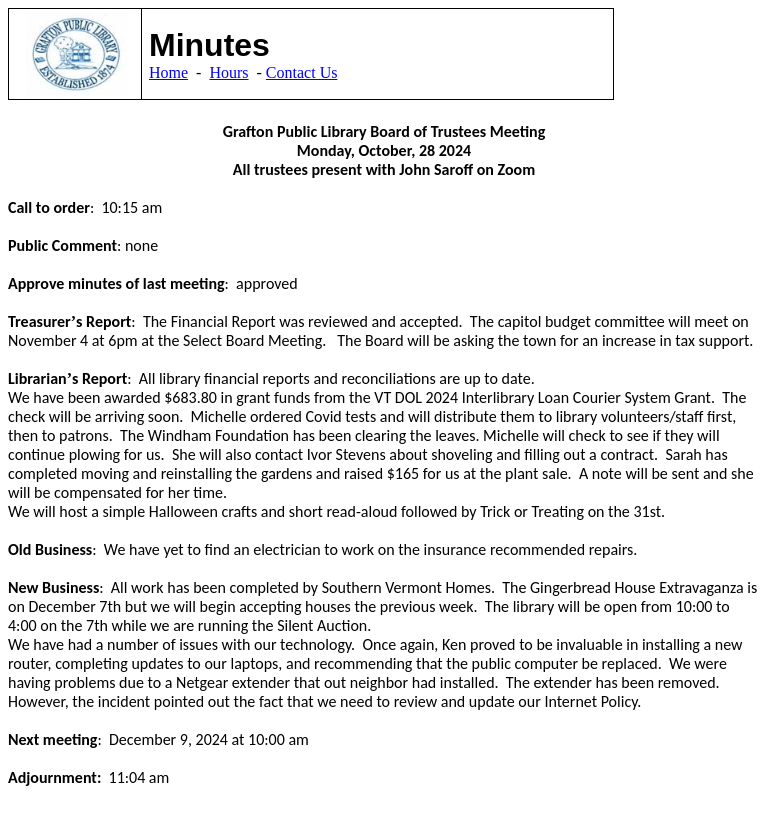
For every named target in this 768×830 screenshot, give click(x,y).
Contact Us (302, 72)
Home (168, 72)
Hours (228, 72)
